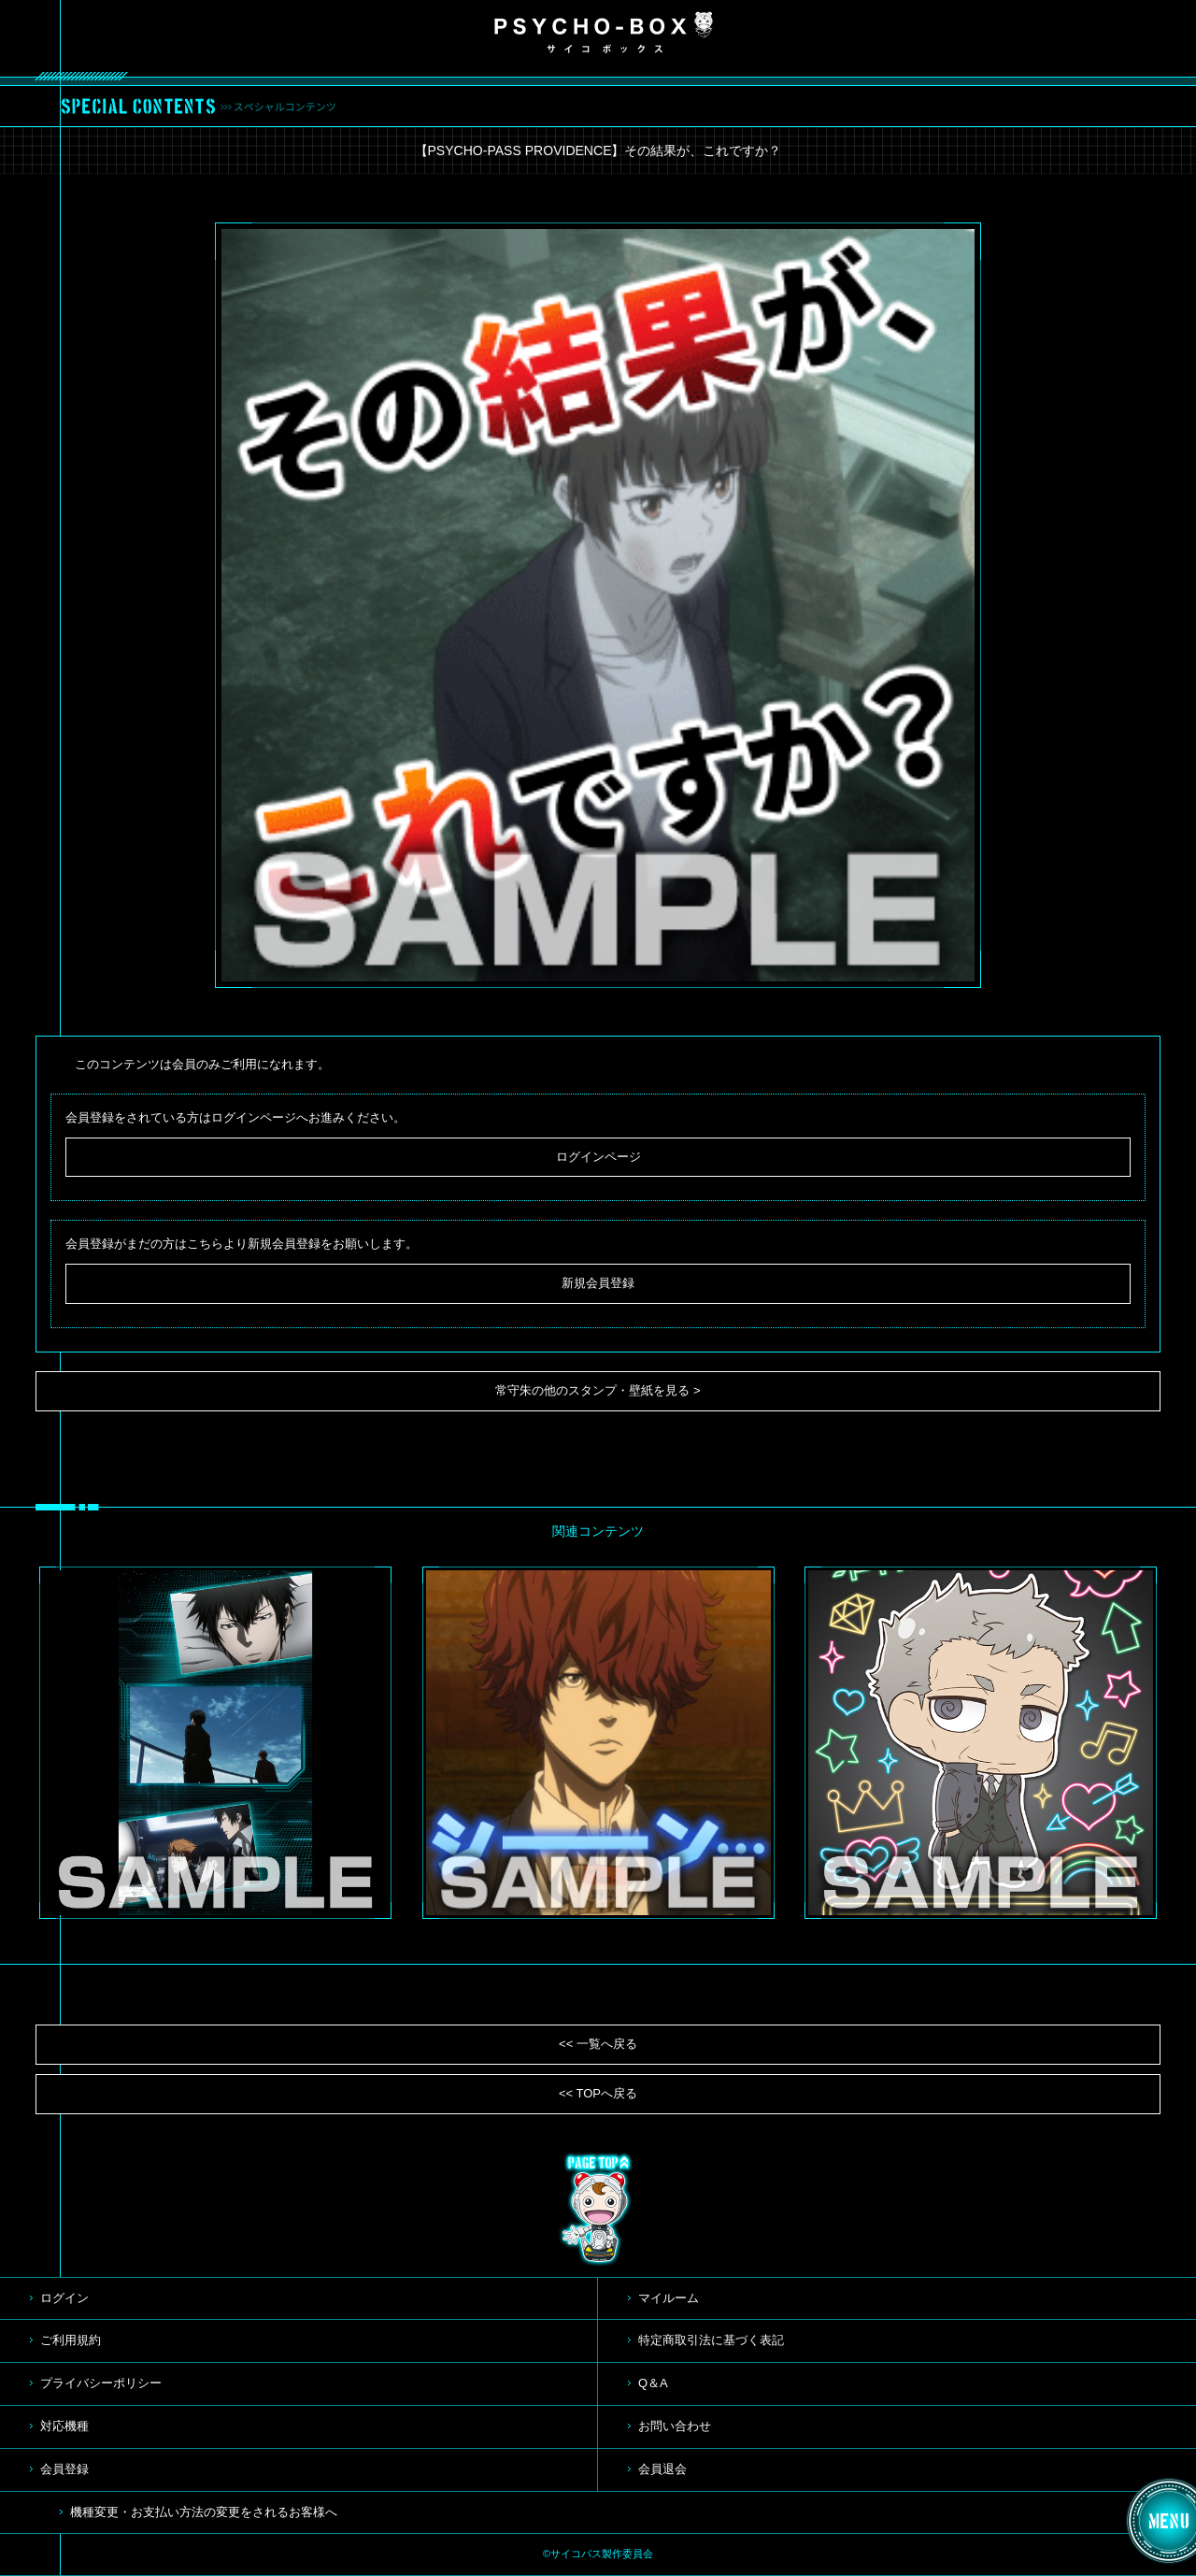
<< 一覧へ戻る (598, 2044)
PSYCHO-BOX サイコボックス (603, 32)
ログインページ (598, 1157)
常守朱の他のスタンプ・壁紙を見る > (597, 1390)
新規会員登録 (598, 1283)
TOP (598, 2210)
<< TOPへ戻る (598, 2093)
